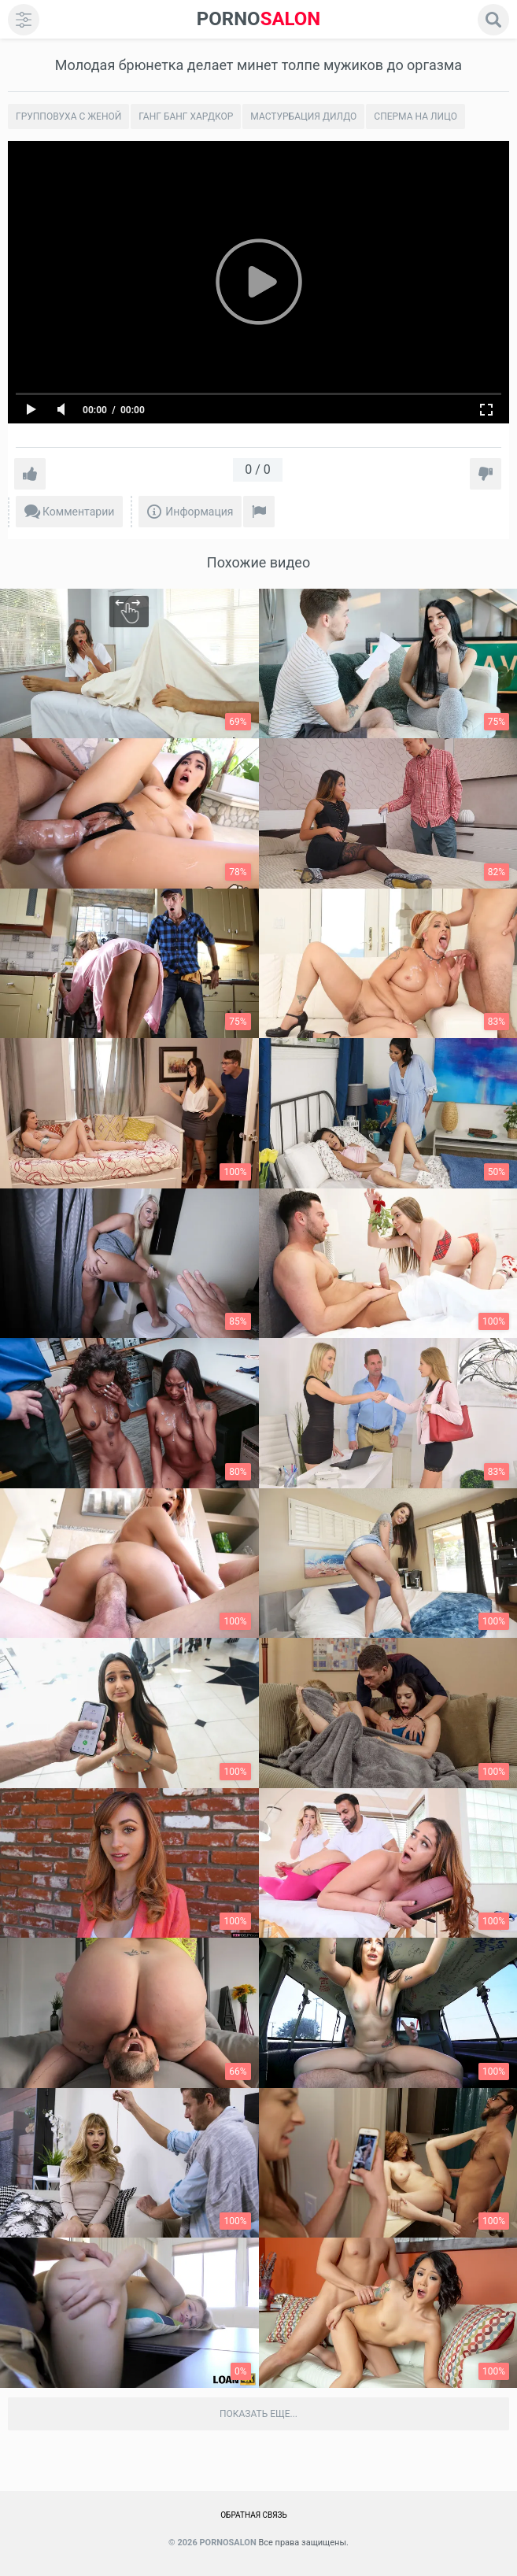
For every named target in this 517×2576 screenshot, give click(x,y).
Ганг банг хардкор (185, 116)
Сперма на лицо (415, 116)
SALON (259, 19)
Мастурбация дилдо (303, 116)
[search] (493, 19)
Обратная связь (253, 2515)
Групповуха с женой (68, 116)
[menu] (23, 19)
